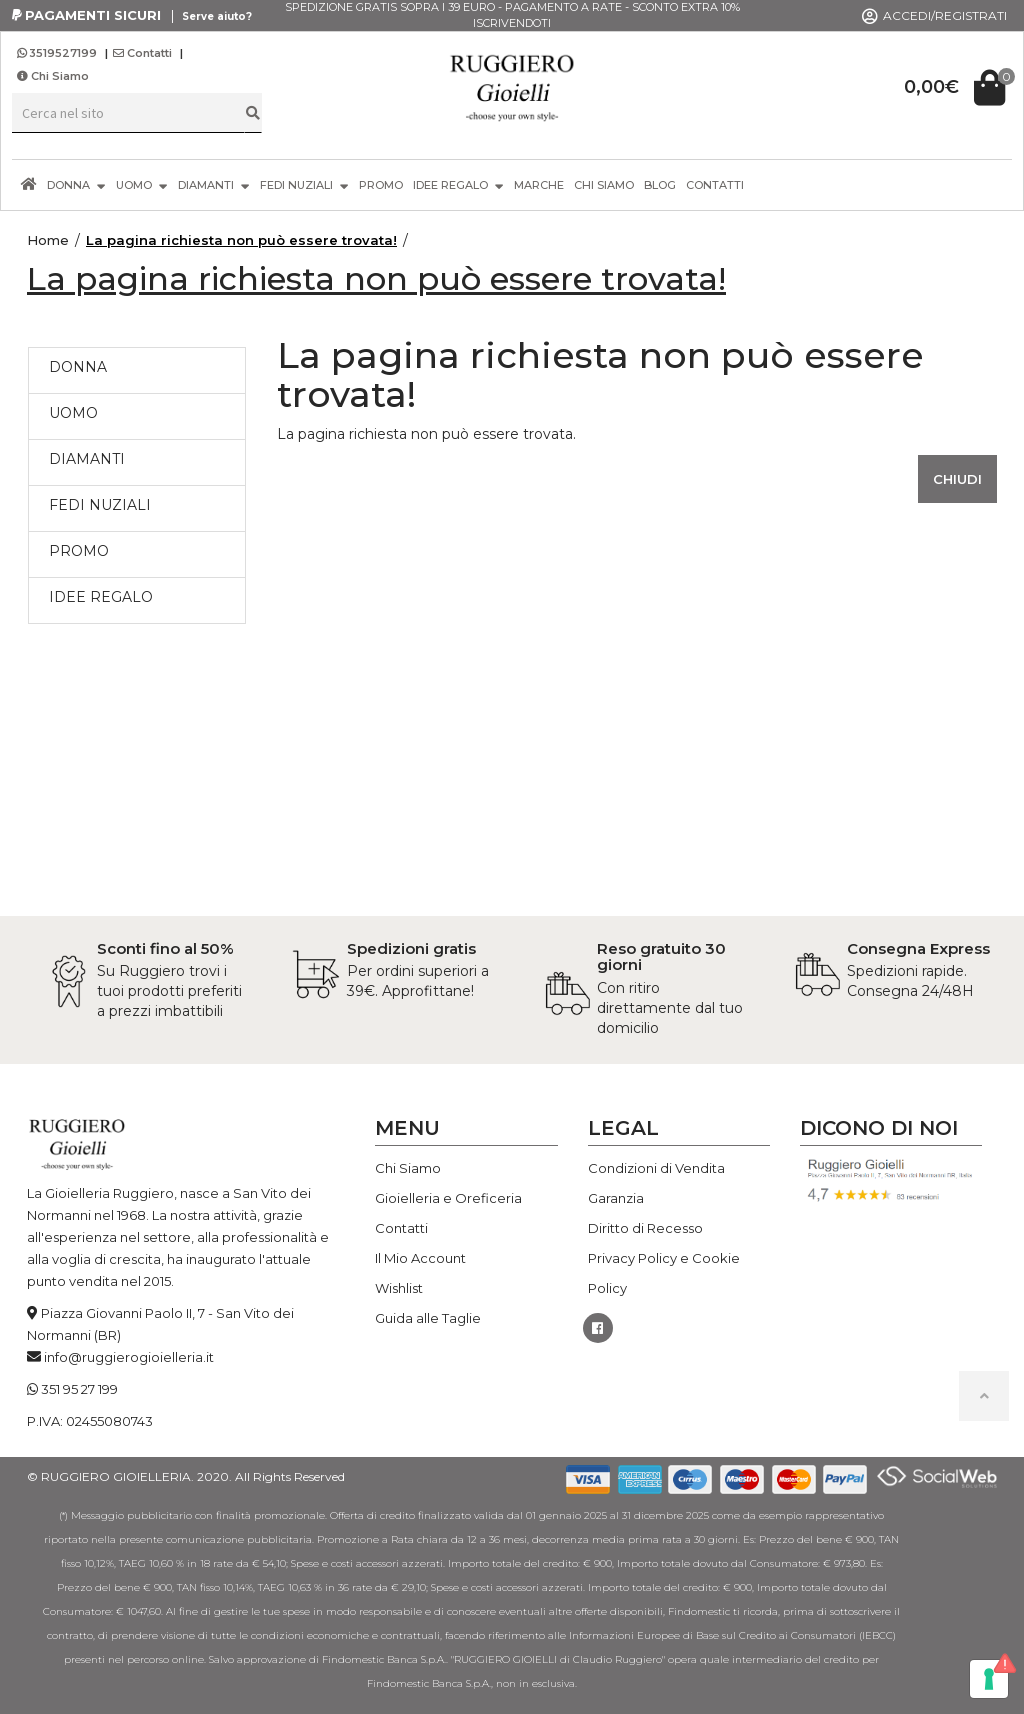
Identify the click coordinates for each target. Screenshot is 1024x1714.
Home (48, 240)
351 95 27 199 (79, 1389)
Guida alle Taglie (428, 1318)
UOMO (142, 184)
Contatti (142, 53)
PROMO (381, 185)
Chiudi (957, 479)
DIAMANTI (214, 184)
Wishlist (399, 1288)
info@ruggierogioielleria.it (129, 1357)
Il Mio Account (420, 1258)
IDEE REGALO (458, 184)
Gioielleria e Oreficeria (448, 1198)
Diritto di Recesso (645, 1228)
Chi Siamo (53, 76)
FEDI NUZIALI (304, 184)
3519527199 (58, 53)
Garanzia (616, 1198)
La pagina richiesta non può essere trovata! (241, 240)
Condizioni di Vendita (656, 1168)
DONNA (76, 184)
